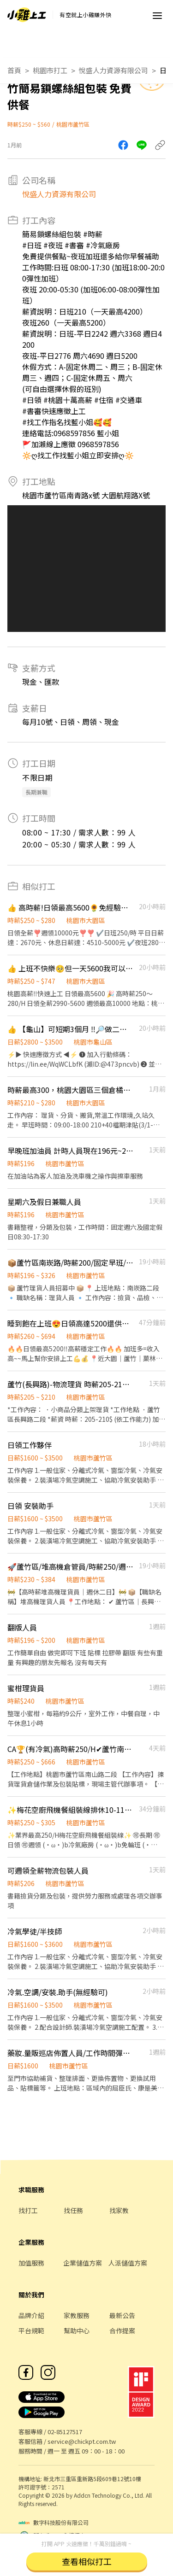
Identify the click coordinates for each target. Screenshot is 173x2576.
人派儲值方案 (127, 2262)
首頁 (14, 70)
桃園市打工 (50, 70)
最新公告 (122, 2315)
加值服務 (31, 2262)
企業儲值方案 (82, 2262)
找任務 (73, 2210)
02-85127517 (65, 2431)
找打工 (28, 2210)
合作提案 (122, 2330)
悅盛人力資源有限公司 (113, 70)
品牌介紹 (31, 2315)
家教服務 (76, 2315)
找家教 (119, 2210)
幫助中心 (76, 2330)
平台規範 (31, 2330)
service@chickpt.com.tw (82, 2441)
